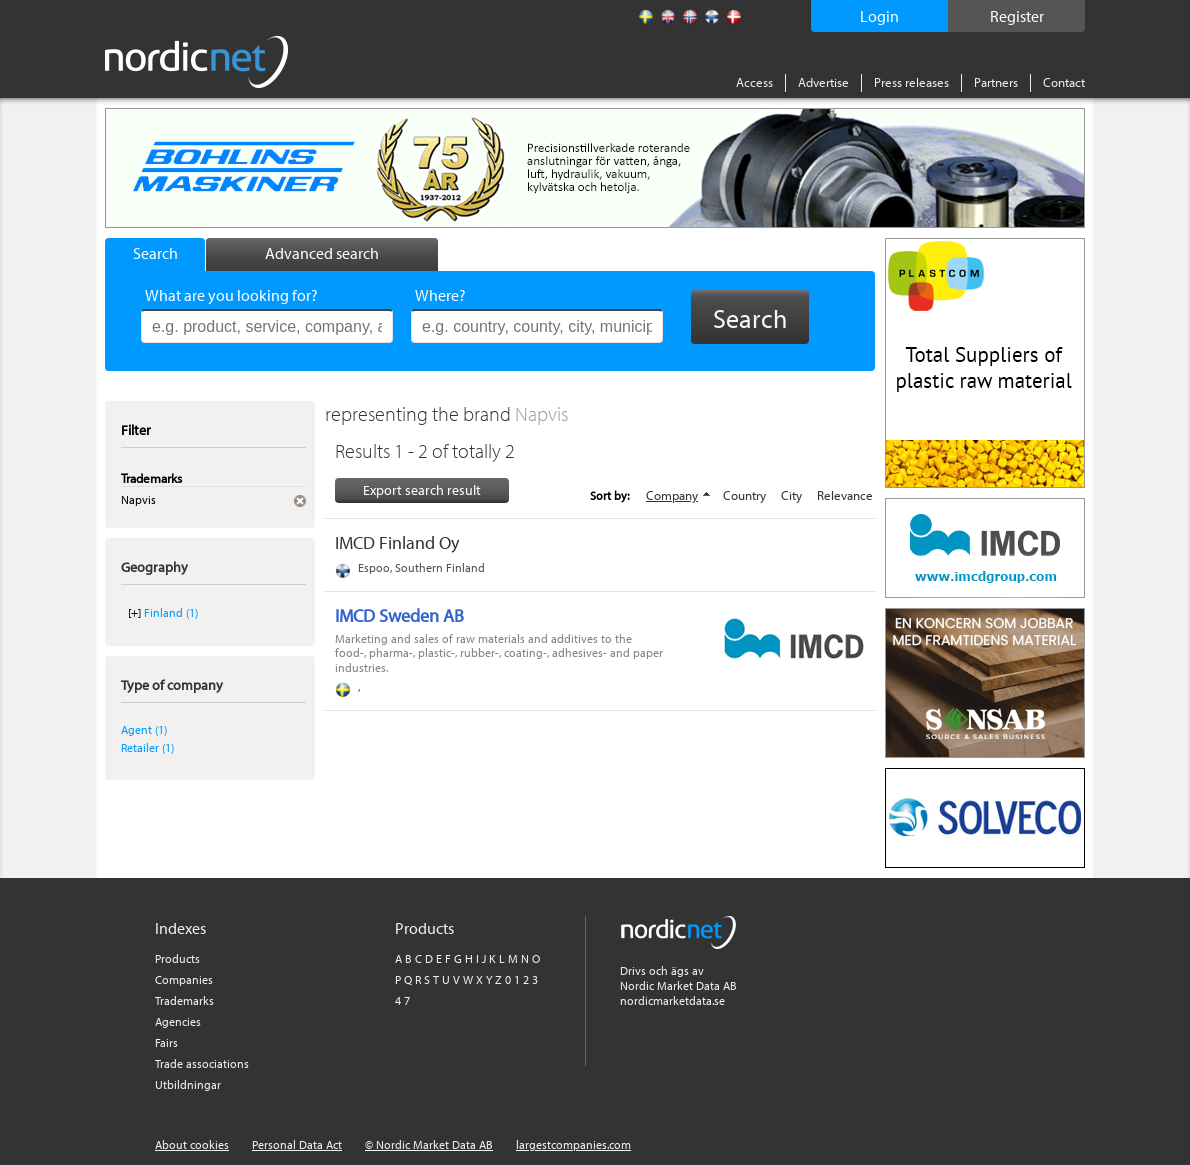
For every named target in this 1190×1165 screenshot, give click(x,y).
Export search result (422, 490)
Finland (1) (171, 612)
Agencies (178, 1021)
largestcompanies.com (573, 1144)
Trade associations (202, 1063)
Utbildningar (188, 1084)
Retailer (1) (147, 747)
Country (744, 495)
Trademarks (184, 1000)
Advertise (823, 82)
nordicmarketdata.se (672, 1000)
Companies (184, 979)
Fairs (166, 1042)
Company (672, 495)
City (791, 495)
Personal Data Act (297, 1144)
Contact (1064, 82)
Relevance (845, 495)
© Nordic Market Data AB (429, 1144)
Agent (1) (144, 729)
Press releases (911, 82)
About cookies (192, 1144)
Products (177, 958)
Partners (996, 82)
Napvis (541, 413)
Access (754, 82)
